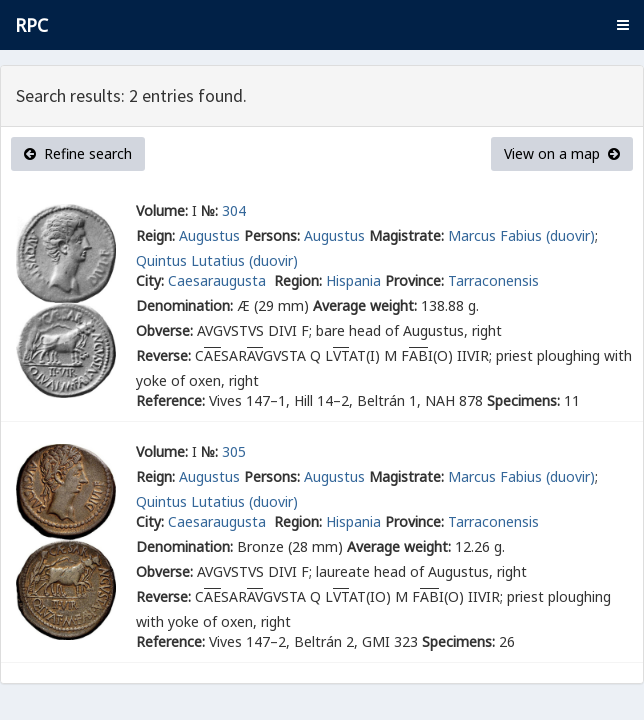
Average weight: (365, 305)
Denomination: (184, 305)
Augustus (209, 235)
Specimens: (523, 400)
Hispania (353, 280)
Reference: (170, 400)
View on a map (562, 153)
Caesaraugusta (219, 280)
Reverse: (163, 355)
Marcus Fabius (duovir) (521, 235)
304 (234, 210)
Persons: (272, 235)
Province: (414, 280)
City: (150, 280)
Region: (298, 280)
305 (234, 451)
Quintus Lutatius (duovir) (217, 260)
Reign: (155, 235)
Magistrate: (406, 235)
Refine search (78, 153)
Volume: (162, 210)
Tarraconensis (493, 280)
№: (209, 210)
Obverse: (164, 330)
